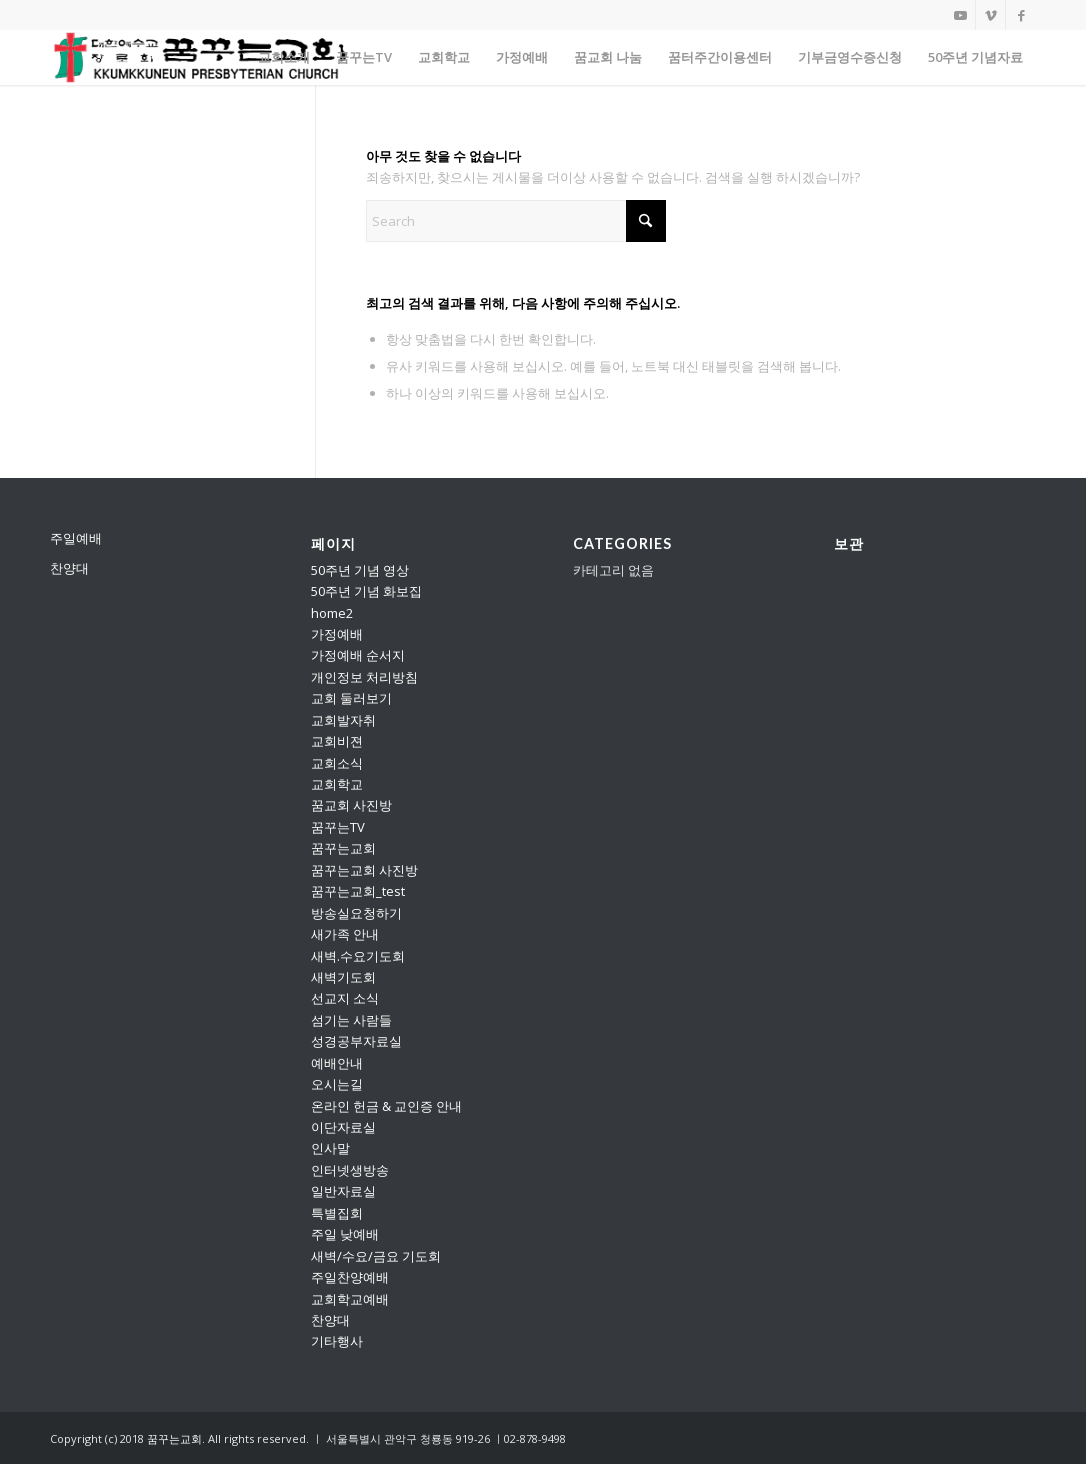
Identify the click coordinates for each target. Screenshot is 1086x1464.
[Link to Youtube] (960, 15)
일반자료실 (343, 1191)
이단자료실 (343, 1127)
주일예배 (76, 538)
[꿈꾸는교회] (201, 57)
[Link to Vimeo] (990, 15)
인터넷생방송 (350, 1170)
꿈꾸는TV (338, 827)
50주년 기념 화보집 (366, 591)
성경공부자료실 (356, 1041)
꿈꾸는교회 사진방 (364, 870)
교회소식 (337, 763)
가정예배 (337, 634)
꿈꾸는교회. (176, 1438)
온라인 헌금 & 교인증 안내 (386, 1106)
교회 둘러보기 (351, 698)
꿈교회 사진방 (351, 805)
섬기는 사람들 (351, 1020)
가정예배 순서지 (358, 655)
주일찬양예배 (350, 1277)
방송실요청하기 (356, 913)
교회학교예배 (350, 1299)
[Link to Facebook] (1021, 15)
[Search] (516, 221)
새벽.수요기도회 (358, 956)
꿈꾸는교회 (343, 848)
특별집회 (337, 1213)
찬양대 (69, 568)
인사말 (330, 1148)
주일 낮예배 (345, 1234)
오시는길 (337, 1084)
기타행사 (337, 1341)
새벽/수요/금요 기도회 (376, 1256)
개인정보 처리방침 (364, 677)
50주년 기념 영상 (360, 570)
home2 (332, 613)
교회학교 (337, 784)
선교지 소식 (345, 998)
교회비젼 (337, 741)
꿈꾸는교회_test (358, 891)
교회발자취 (343, 720)
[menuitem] (284, 57)
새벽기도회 (343, 977)
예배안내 (337, 1063)
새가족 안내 (345, 934)
